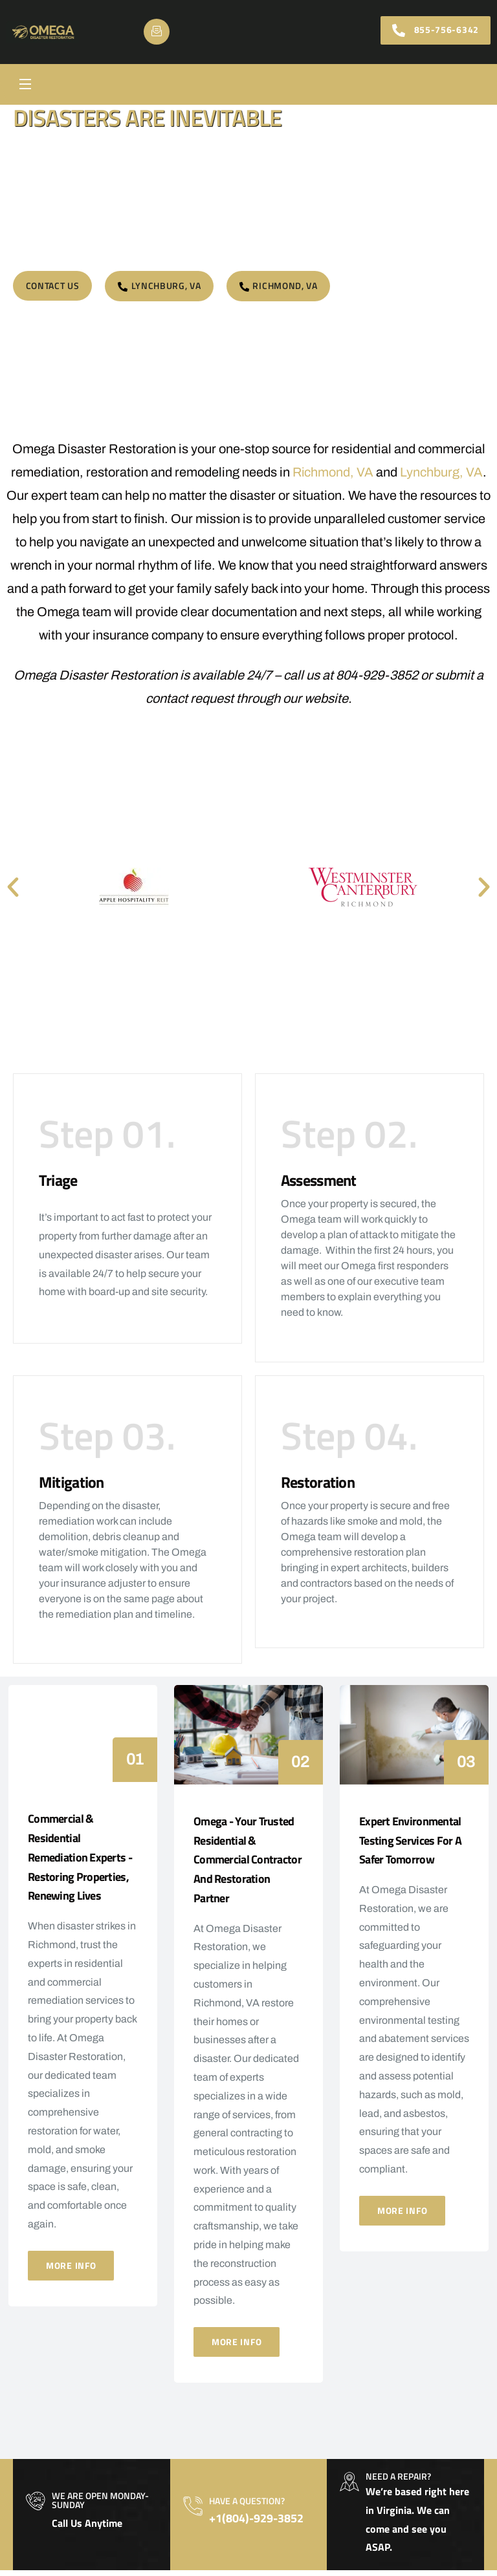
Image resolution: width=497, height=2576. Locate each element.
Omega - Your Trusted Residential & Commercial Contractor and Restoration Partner (247, 1865)
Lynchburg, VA (442, 472)
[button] (13, 887)
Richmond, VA (333, 472)
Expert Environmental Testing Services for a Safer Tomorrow (410, 1846)
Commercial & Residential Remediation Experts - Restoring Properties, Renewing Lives (80, 1863)
